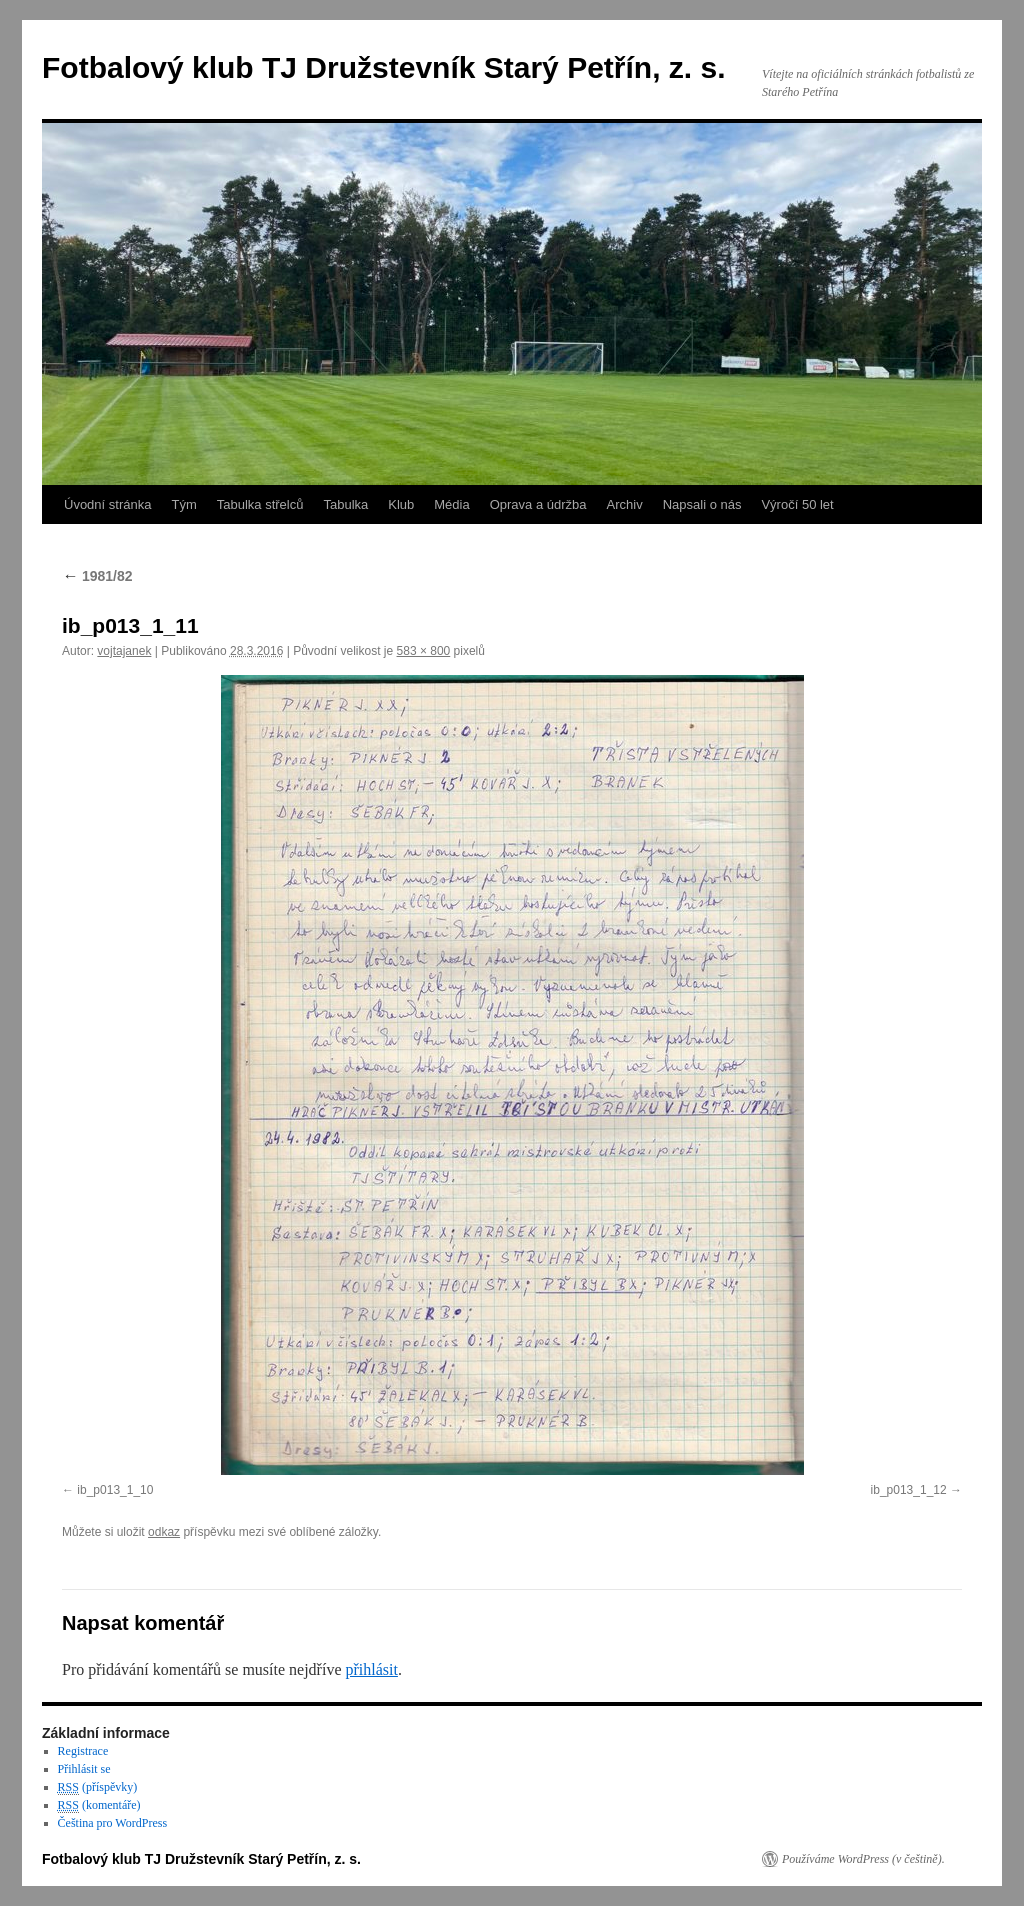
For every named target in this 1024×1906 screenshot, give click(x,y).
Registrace (83, 1751)
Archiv (625, 504)
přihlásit (371, 1669)
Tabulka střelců (260, 504)
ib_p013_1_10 (115, 1490)
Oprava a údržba (538, 504)
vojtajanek (124, 651)
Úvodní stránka (107, 504)
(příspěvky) (98, 1787)
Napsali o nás (702, 504)
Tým (183, 504)
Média (451, 504)
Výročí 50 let (797, 504)
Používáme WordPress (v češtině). (863, 1859)
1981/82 (97, 576)
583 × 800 (424, 651)
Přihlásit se (84, 1769)
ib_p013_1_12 (909, 1490)
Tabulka (345, 504)
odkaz (164, 1532)
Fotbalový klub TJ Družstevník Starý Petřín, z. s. (384, 67)
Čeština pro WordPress (112, 1823)
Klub (401, 504)
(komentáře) (99, 1805)
